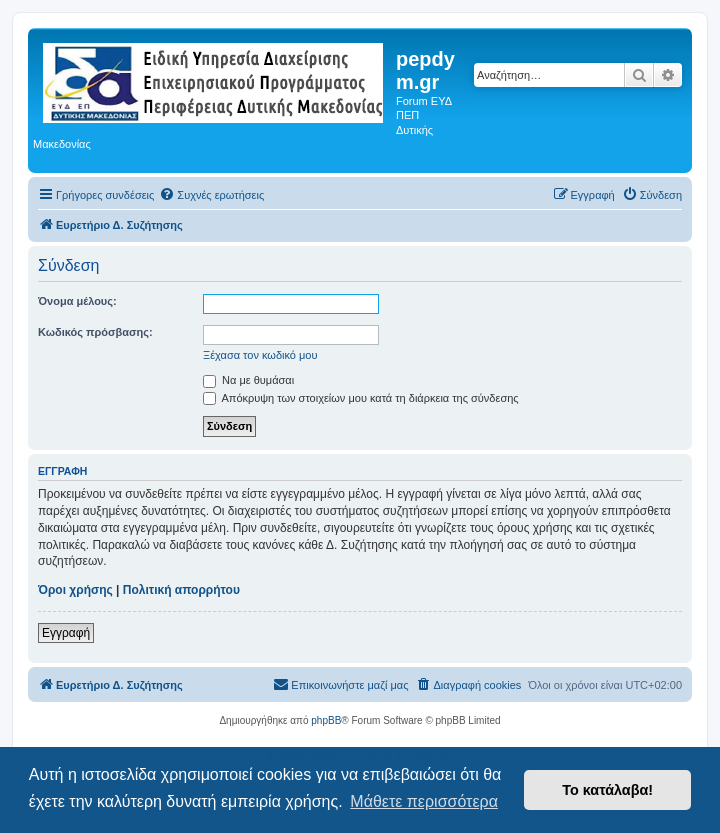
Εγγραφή (66, 633)
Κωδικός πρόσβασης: (95, 332)
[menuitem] (211, 195)
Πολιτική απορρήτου (181, 590)
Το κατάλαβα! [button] (607, 790)
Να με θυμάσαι (248, 380)
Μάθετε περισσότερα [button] (424, 801)
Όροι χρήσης (75, 590)
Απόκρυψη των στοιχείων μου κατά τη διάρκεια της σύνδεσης (361, 398)
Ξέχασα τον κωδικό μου (260, 355)
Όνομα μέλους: (77, 301)
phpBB (326, 720)
